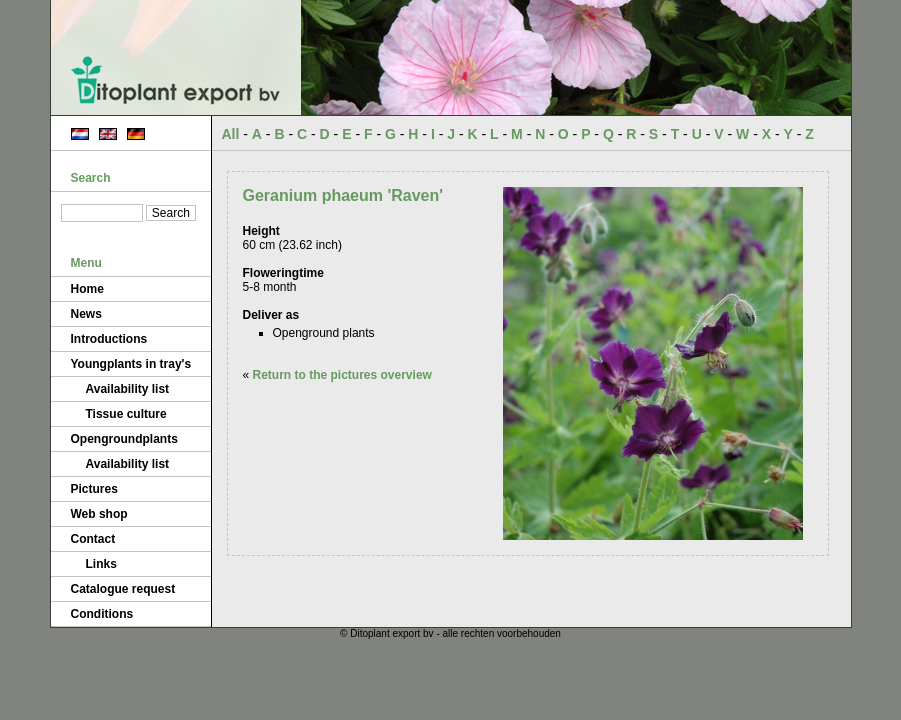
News (86, 314)
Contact (93, 539)
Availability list (128, 389)
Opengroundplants (124, 439)
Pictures (94, 489)
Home (87, 289)
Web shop (99, 514)
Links (101, 564)
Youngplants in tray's (131, 364)
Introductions (109, 339)
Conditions (102, 614)
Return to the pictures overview (342, 375)
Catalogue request (123, 589)
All (231, 134)
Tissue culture (126, 414)
